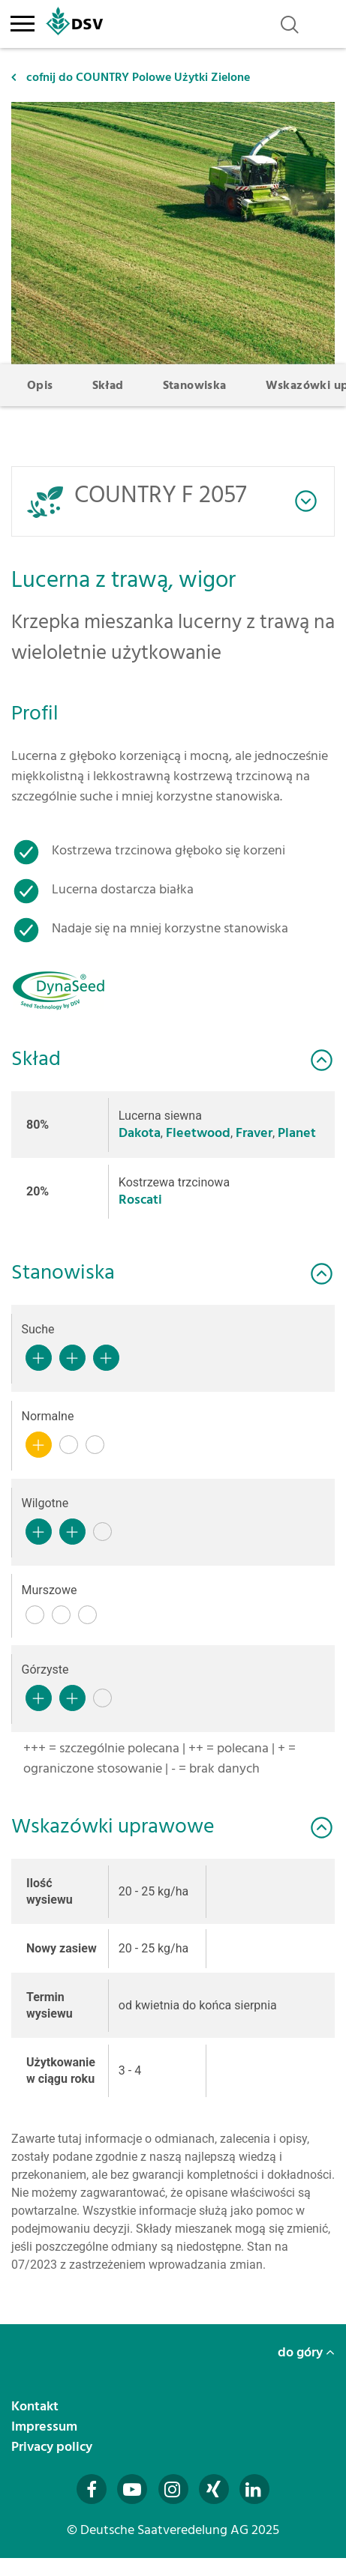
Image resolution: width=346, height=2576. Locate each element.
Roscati (140, 1199)
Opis (40, 385)
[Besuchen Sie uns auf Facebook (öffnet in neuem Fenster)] (92, 2489)
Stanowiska (195, 385)
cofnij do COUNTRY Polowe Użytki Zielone (130, 77)
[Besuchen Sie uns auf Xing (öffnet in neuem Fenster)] (214, 2489)
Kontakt (36, 2406)
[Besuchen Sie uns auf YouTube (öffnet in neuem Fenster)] (132, 2489)
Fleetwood (198, 1133)
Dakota (140, 1133)
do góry (306, 2352)
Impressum (45, 2426)
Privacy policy (53, 2447)
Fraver (254, 1133)
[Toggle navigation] (22, 20)
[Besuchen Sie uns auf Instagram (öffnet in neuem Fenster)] (173, 2489)
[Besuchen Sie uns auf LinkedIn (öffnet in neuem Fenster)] (254, 2489)
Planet (297, 1133)
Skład (108, 385)
